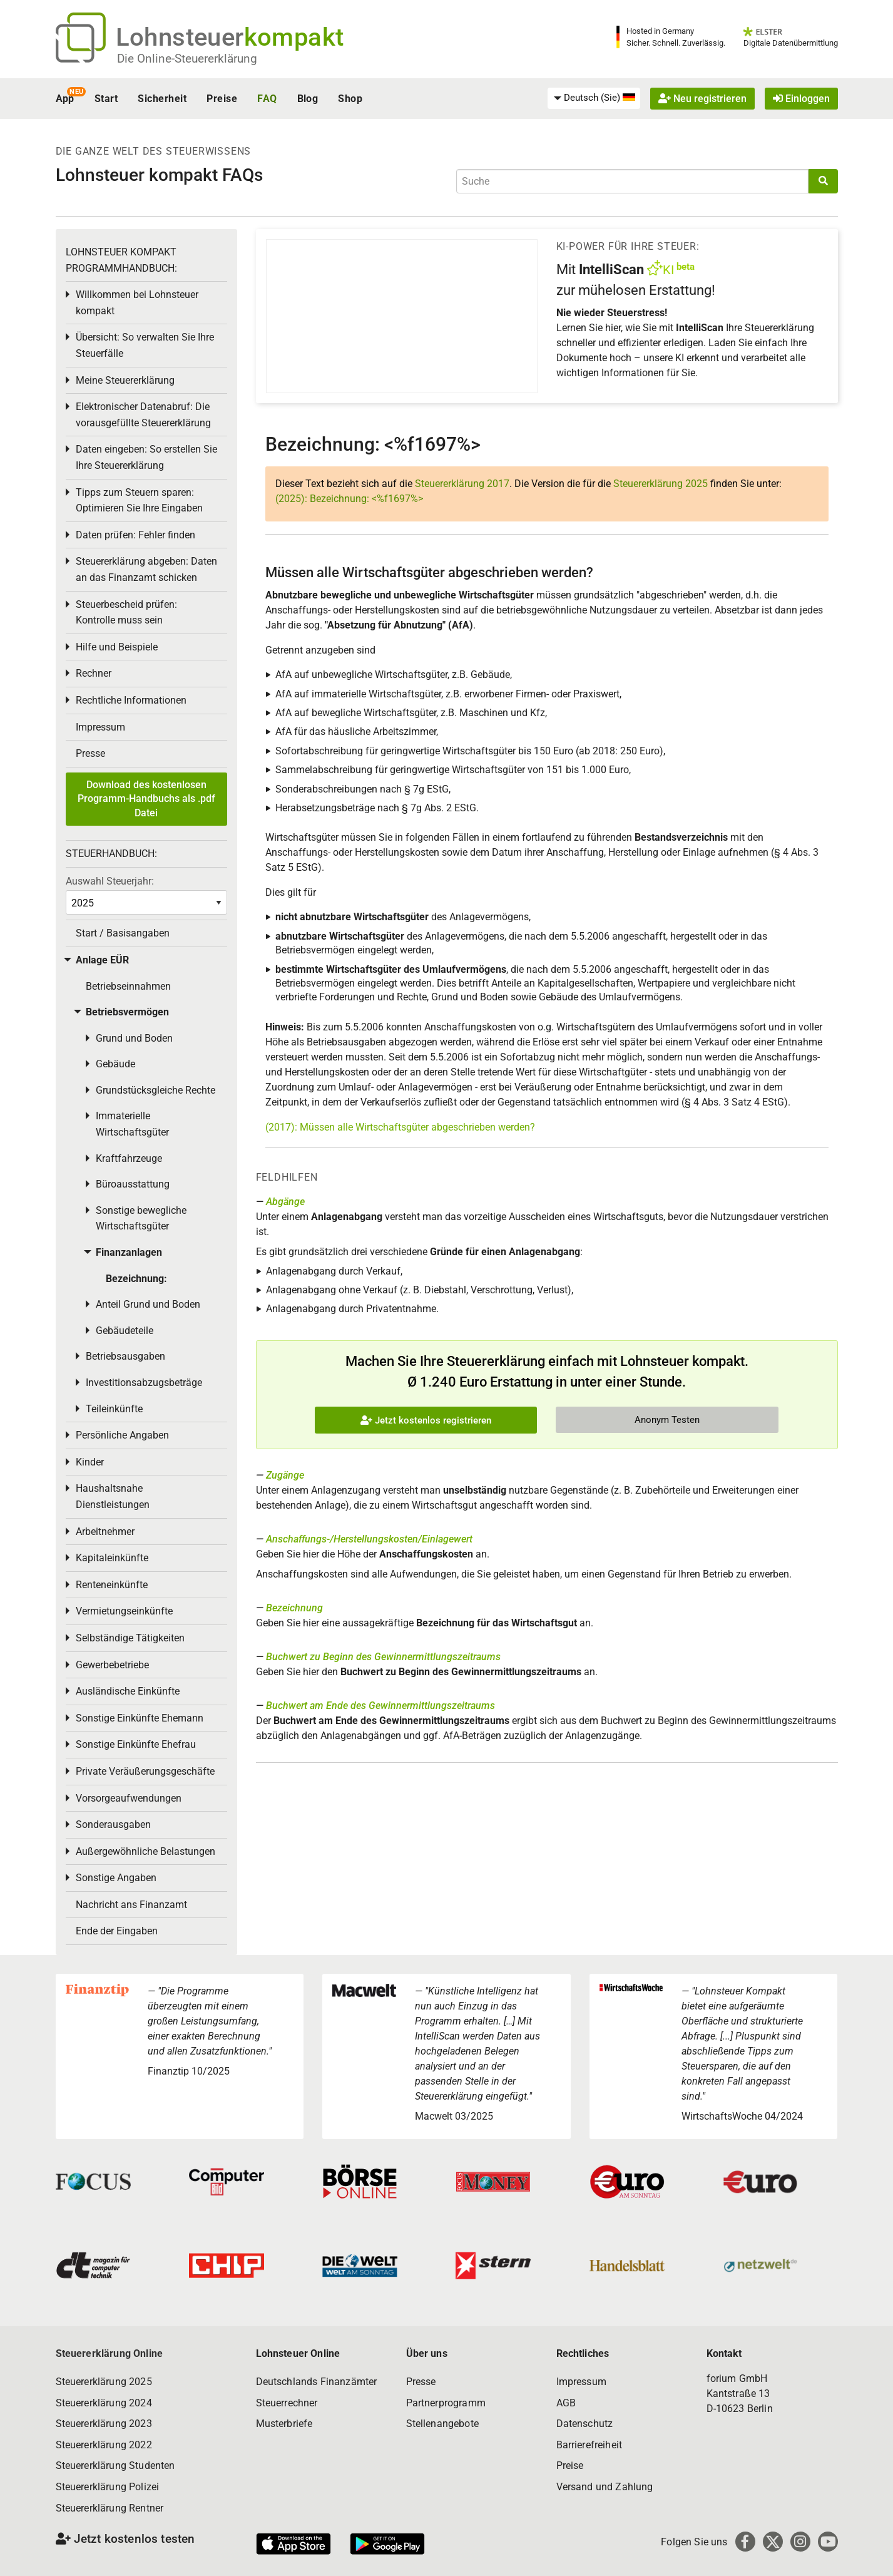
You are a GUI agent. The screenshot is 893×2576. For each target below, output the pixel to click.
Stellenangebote (442, 2424)
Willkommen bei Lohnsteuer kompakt (137, 303)
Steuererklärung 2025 (660, 484)
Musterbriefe (284, 2424)
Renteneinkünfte (112, 1585)
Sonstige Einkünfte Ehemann (139, 1718)
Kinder (90, 1462)
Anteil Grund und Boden (148, 1304)
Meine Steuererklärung (125, 380)
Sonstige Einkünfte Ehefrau (136, 1744)
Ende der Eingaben (117, 1931)
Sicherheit (162, 99)
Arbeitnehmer (105, 1531)
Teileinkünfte (114, 1409)
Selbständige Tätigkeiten (130, 1638)
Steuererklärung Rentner (110, 2508)
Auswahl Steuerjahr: (110, 881)
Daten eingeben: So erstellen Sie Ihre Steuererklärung (146, 457)
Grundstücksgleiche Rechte (155, 1090)
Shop (350, 99)
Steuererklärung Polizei (108, 2487)
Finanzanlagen (129, 1252)
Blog (308, 99)
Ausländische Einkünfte (128, 1691)
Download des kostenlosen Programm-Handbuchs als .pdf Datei (146, 799)
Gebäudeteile (124, 1331)
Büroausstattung (133, 1184)
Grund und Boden (134, 1038)
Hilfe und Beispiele (117, 647)
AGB (566, 2403)
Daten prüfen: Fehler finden (135, 535)
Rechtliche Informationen (131, 700)
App (65, 99)
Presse (90, 753)
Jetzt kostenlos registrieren (425, 1420)
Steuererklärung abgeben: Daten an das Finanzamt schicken (146, 569)
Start (106, 99)
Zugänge (285, 1475)
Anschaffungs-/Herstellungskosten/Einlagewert (369, 1539)
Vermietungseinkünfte (124, 1611)
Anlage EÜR (102, 960)
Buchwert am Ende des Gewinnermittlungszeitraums (380, 1705)
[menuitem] (594, 98)
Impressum (100, 727)
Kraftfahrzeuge (129, 1158)
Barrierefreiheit (589, 2445)
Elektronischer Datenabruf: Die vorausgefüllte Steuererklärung (143, 415)
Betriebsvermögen (127, 1012)
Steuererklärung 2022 (104, 2445)
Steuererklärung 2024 (104, 2403)
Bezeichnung (294, 1608)
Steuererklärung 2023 (104, 2424)
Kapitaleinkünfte (112, 1558)
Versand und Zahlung (604, 2487)
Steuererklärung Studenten (115, 2465)
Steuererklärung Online (109, 2353)
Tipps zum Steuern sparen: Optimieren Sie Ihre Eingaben (139, 500)
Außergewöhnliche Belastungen (145, 1851)
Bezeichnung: (136, 1279)
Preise (222, 99)
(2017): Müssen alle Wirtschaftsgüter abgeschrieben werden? (400, 1127)
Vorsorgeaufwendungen (128, 1798)
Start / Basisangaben (123, 933)
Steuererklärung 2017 (462, 484)
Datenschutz (584, 2424)
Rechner (93, 673)
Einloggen (801, 99)
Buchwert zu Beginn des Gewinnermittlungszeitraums (383, 1657)
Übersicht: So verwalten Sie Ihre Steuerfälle (145, 345)
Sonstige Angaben (116, 1878)
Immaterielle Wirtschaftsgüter (132, 1124)
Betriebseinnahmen (128, 986)
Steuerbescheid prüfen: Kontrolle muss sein (126, 612)
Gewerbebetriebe (112, 1665)
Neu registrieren (702, 99)
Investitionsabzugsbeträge (144, 1382)
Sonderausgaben (113, 1824)
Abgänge (285, 1202)
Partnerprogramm (446, 2403)
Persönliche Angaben (122, 1435)
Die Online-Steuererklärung (187, 58)
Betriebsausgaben (125, 1356)
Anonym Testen (667, 1419)
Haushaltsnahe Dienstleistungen (113, 1496)
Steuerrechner (287, 2403)
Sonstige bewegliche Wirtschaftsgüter (141, 1218)
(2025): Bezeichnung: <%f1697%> (349, 499)
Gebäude (115, 1064)
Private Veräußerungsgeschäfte (145, 1771)
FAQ (267, 99)
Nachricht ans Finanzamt (131, 1905)
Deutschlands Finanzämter (316, 2382)
